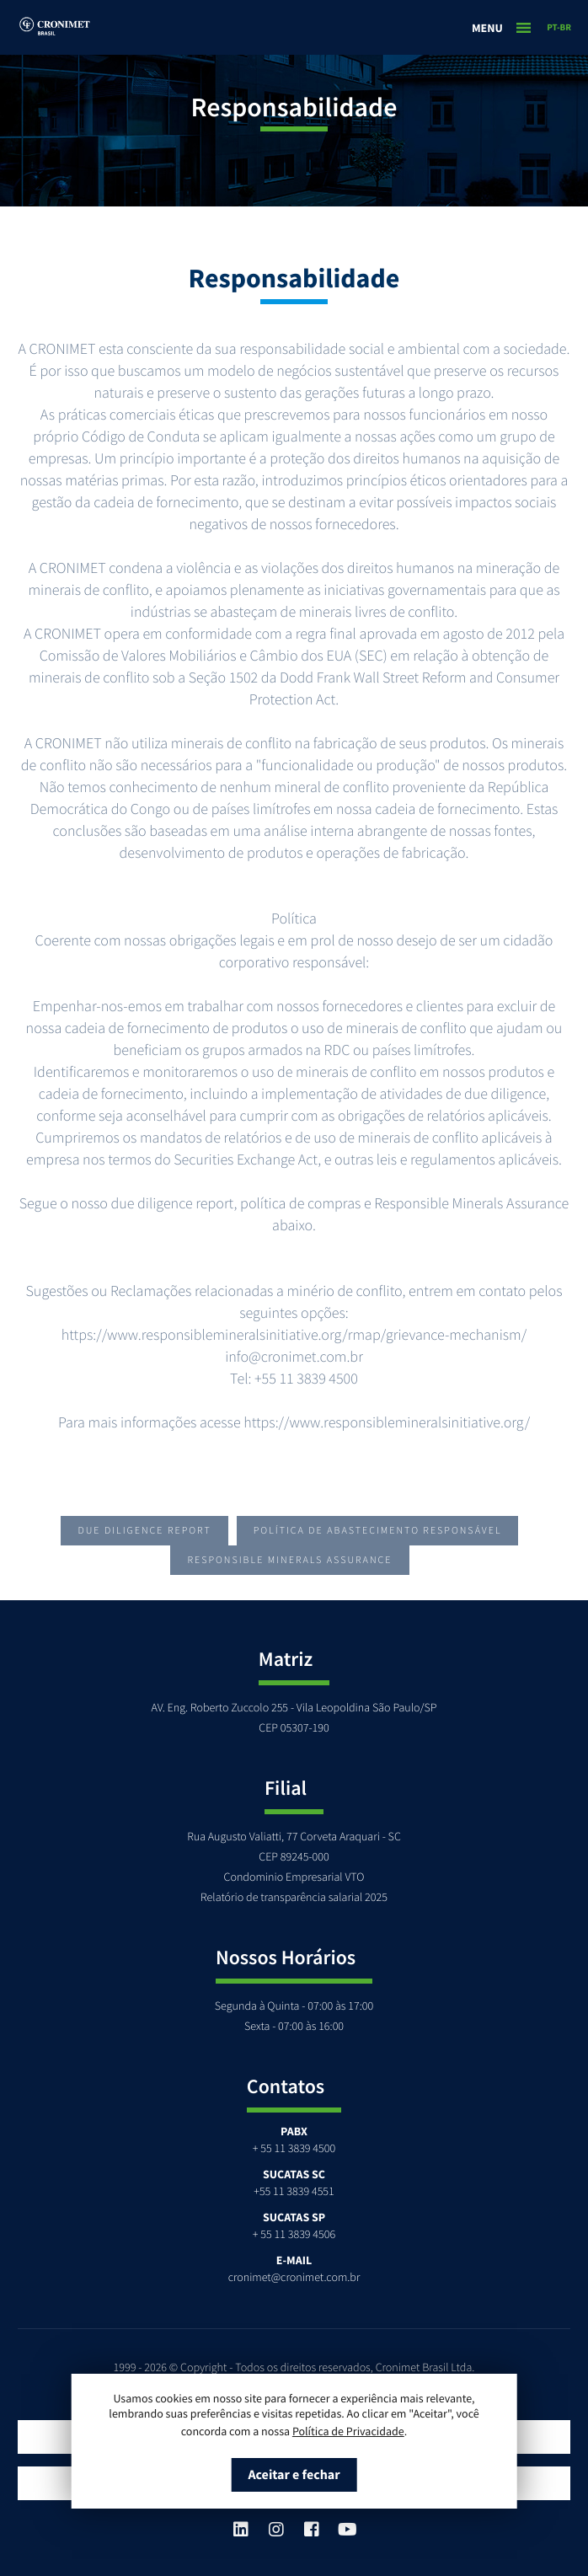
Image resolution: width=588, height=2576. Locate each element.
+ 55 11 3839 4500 (294, 2148)
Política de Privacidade (348, 2431)
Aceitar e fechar (293, 2474)
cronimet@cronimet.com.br (294, 2276)
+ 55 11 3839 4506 (294, 2233)
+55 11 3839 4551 (294, 2190)
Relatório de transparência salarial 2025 (294, 1896)
